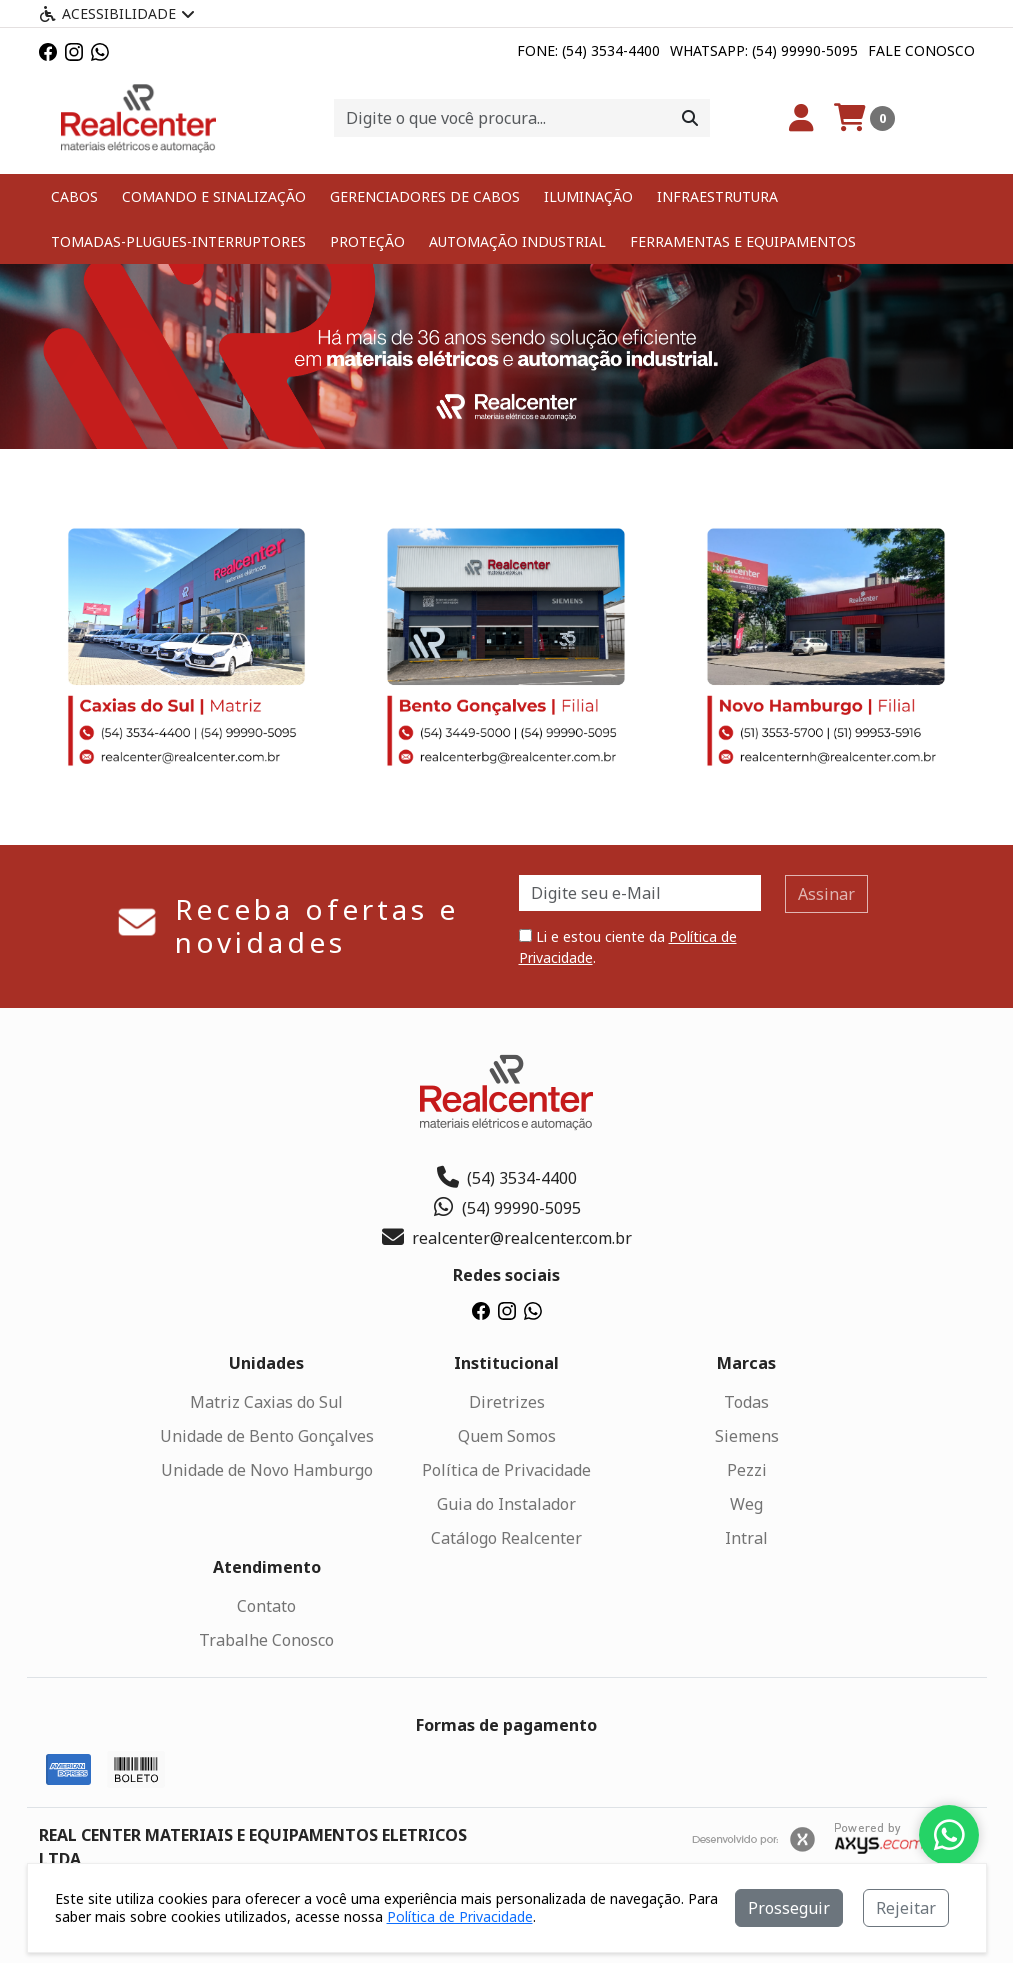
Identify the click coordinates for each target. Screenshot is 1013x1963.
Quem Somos (507, 1436)
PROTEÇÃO (367, 241)
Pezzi (747, 1470)
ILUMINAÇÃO (588, 196)
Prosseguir (789, 1908)
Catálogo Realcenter (506, 1538)
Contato (266, 1606)
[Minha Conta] (801, 118)
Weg (746, 1504)
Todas (746, 1402)
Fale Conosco (921, 50)
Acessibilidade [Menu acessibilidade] (117, 13)
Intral (746, 1538)
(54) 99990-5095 (506, 1208)
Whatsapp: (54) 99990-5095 (764, 50)
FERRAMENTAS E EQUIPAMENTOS (743, 241)
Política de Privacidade (506, 1470)
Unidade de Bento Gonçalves (267, 1436)
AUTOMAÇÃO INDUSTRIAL (517, 241)
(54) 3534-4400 (507, 1178)
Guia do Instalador (506, 1504)
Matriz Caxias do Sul (266, 1402)
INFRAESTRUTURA (717, 196)
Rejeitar (906, 1908)
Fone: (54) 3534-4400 (588, 50)
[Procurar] (690, 118)
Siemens (747, 1436)
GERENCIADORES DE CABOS (425, 196)
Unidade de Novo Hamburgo (267, 1470)
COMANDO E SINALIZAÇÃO (214, 196)
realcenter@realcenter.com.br (507, 1238)
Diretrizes (507, 1402)
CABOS (74, 196)
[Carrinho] (864, 118)
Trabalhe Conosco (266, 1640)
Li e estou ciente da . (628, 947)
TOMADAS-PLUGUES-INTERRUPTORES (178, 241)
